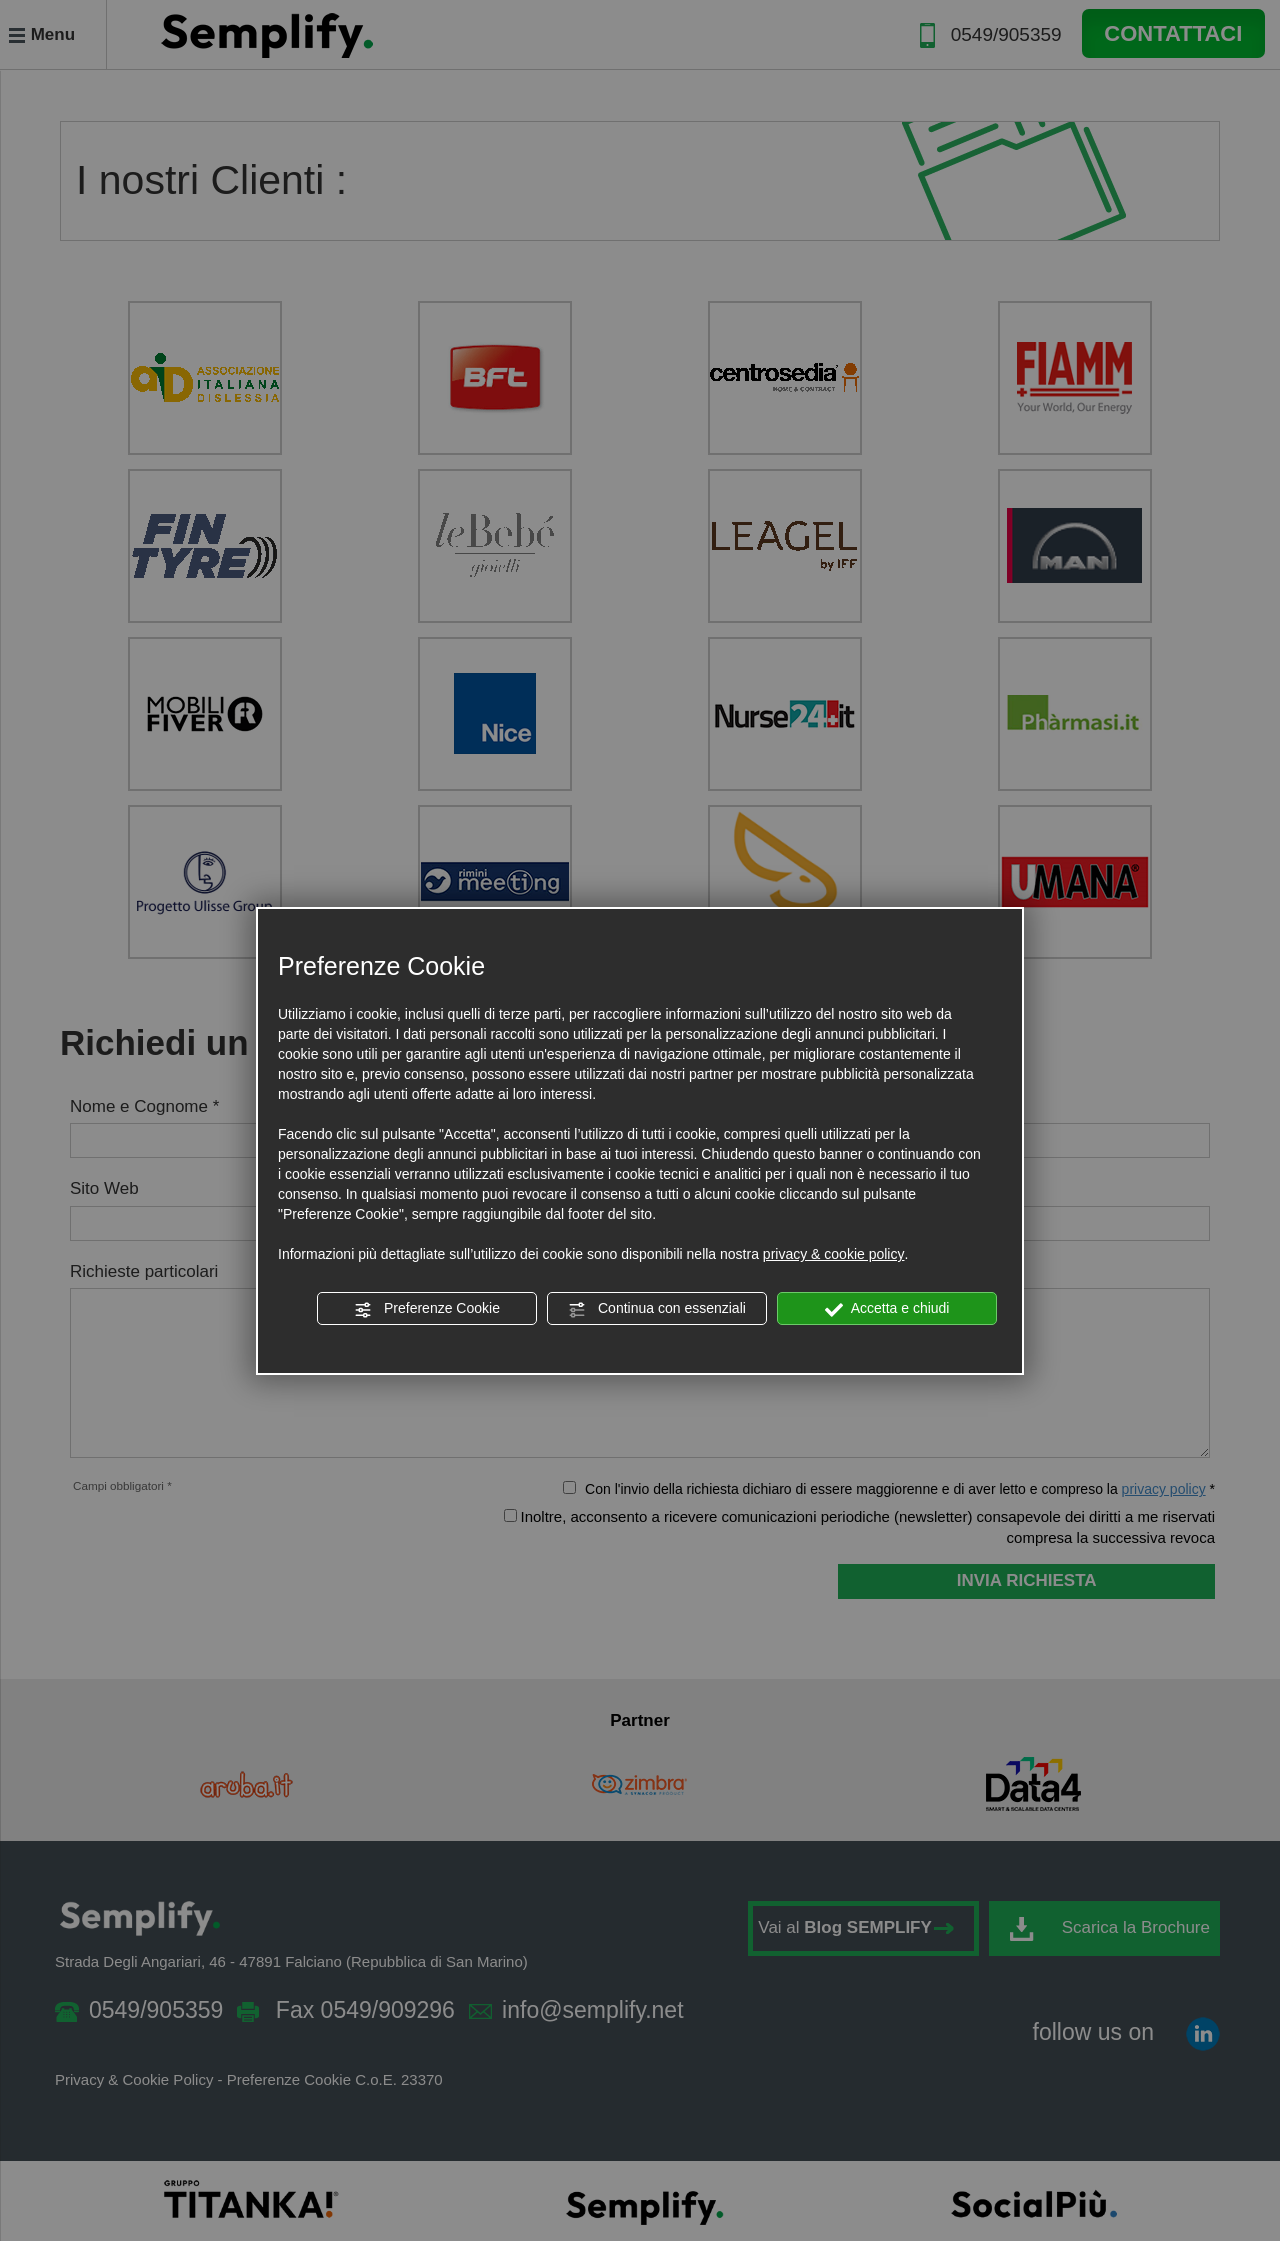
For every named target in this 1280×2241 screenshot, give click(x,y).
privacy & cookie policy (834, 1254)
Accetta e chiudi (887, 1309)
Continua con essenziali (657, 1309)
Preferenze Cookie (427, 1309)
